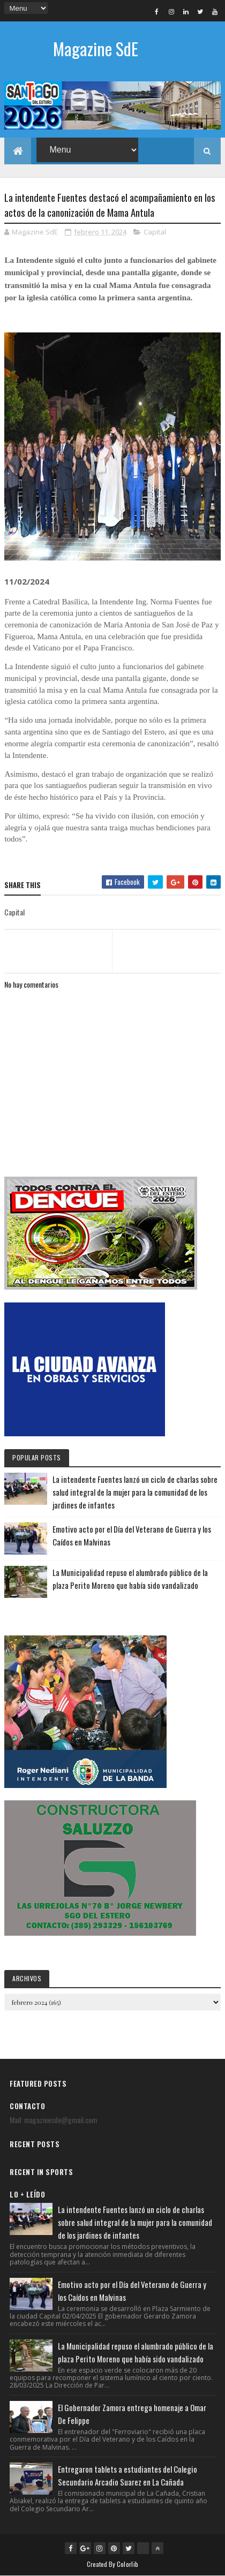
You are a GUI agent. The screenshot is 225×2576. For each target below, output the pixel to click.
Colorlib (127, 2564)
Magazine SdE (95, 48)
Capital (155, 232)
